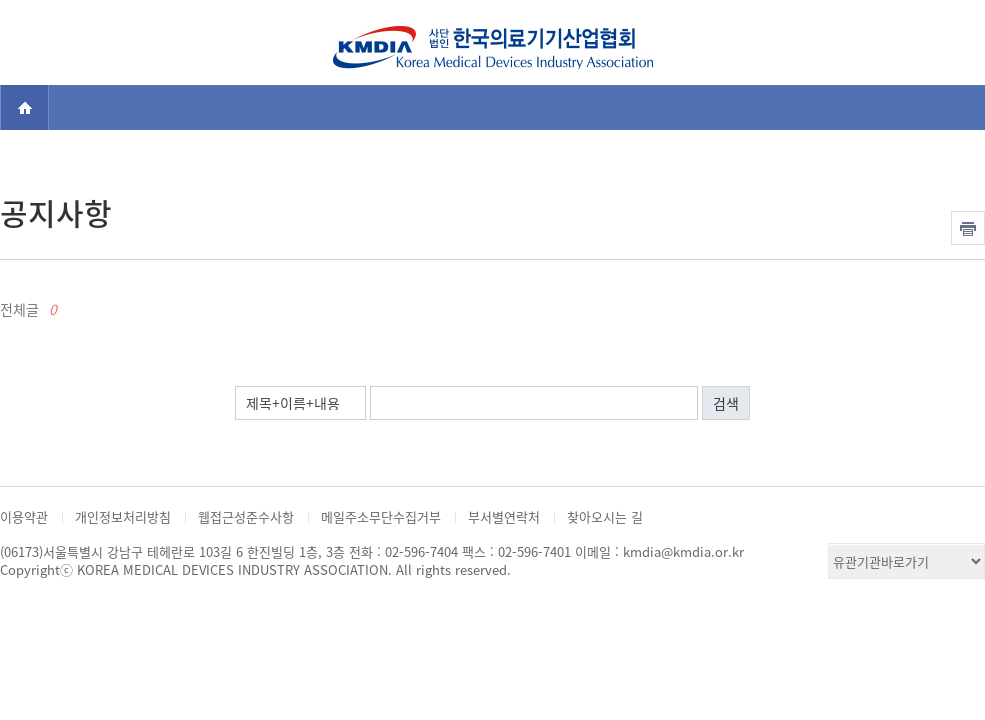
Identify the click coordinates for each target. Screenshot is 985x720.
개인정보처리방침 (123, 516)
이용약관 (24, 516)
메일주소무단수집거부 (381, 516)
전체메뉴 (33, 38)
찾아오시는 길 (605, 516)
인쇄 (968, 228)
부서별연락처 (504, 516)
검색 (951, 38)
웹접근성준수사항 (246, 516)
